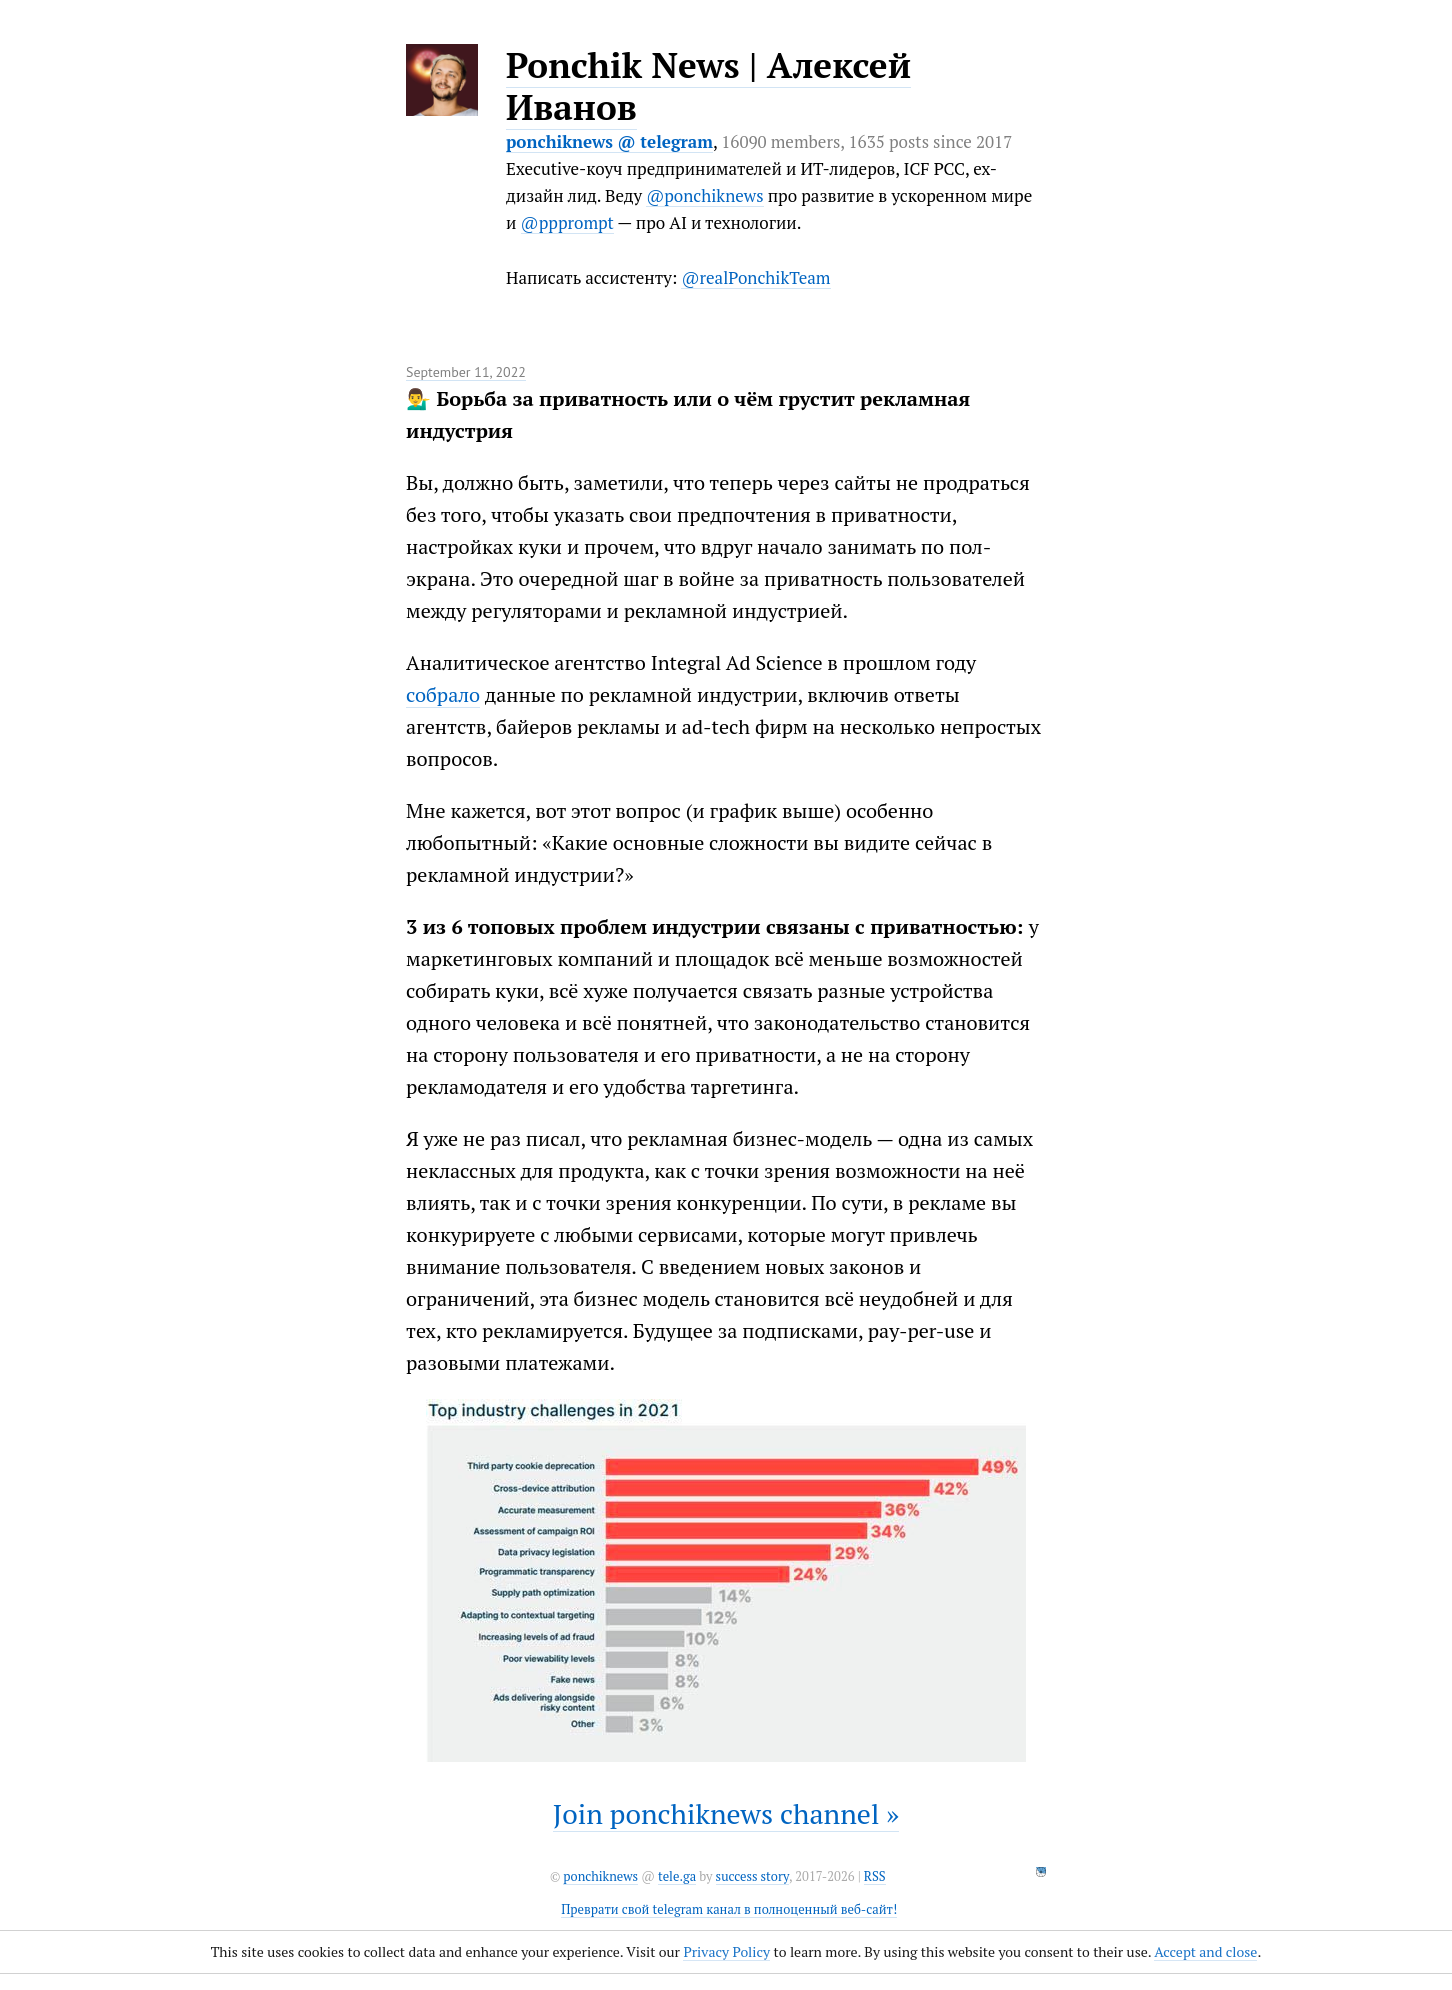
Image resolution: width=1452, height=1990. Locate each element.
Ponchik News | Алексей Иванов (708, 86)
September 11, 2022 (466, 372)
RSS (875, 1876)
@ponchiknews (704, 195)
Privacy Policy (726, 1951)
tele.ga (677, 1876)
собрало (443, 694)
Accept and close (1205, 1951)
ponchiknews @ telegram (609, 141)
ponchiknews (600, 1876)
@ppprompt (567, 222)
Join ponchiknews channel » (726, 1813)
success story (752, 1876)
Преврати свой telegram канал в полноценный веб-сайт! (729, 1909)
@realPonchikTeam (755, 277)
